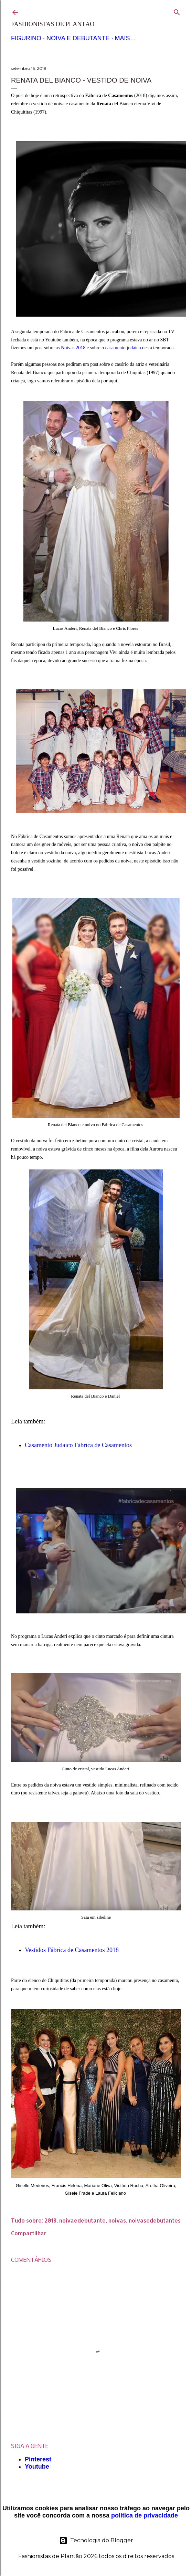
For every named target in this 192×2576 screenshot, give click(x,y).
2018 (50, 2220)
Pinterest (38, 2459)
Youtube (37, 2466)
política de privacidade (144, 2515)
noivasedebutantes (155, 2220)
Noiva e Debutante (77, 38)
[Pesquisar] (177, 11)
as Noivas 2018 (70, 347)
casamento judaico (123, 347)
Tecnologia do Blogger (96, 2540)
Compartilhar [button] (28, 2233)
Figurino (26, 38)
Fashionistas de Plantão (52, 24)
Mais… (125, 38)
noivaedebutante (82, 2220)
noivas (117, 2220)
